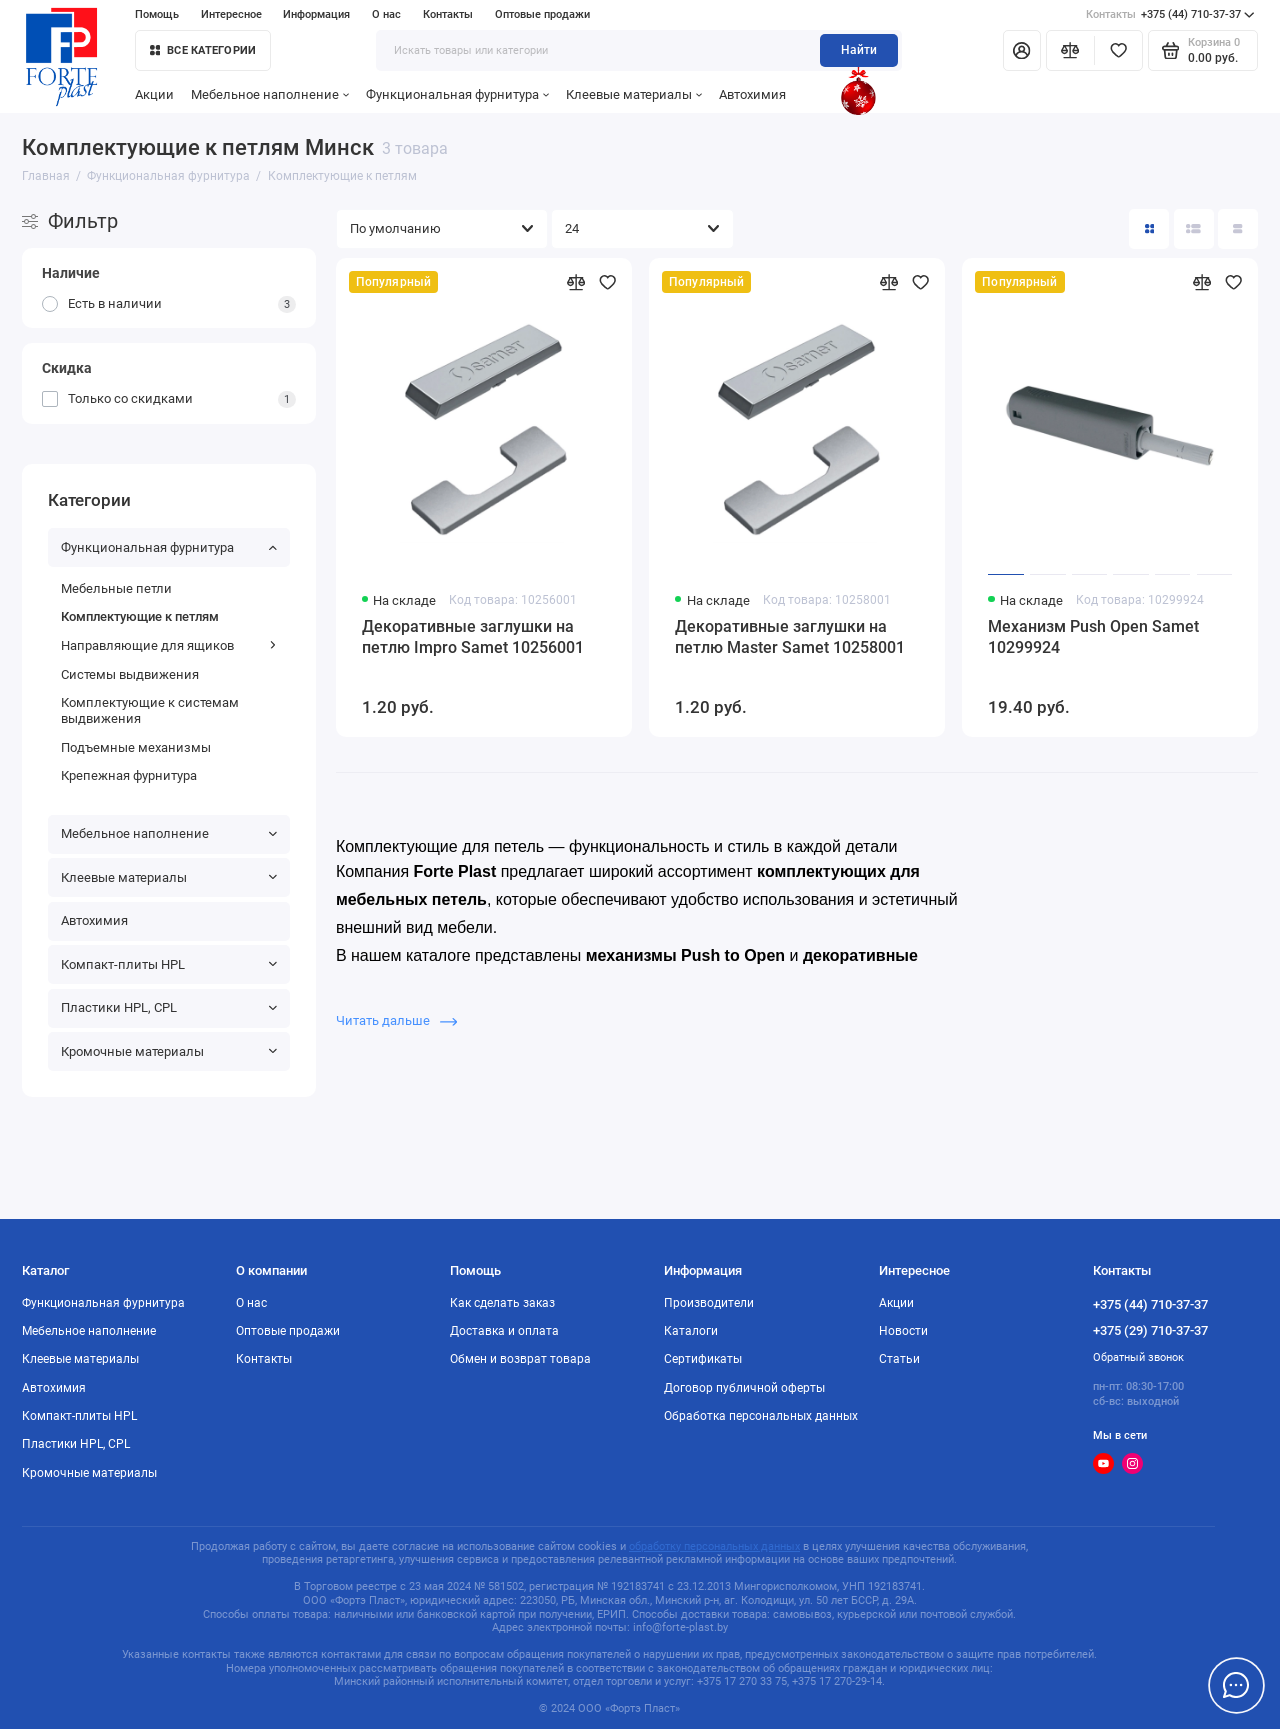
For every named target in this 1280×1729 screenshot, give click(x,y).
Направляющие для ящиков (169, 645)
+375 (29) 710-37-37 (1150, 1330)
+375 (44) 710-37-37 (1170, 15)
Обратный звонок (1138, 1357)
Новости (903, 1331)
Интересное (231, 14)
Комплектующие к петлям (140, 616)
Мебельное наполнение (270, 94)
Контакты (448, 14)
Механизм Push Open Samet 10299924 (1093, 637)
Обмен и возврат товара (520, 1359)
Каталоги (691, 1331)
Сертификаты (703, 1359)
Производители (709, 1303)
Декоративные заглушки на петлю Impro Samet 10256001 (473, 637)
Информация (316, 14)
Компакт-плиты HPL (169, 964)
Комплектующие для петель (442, 846)
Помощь (157, 14)
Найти (859, 50)
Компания (418, 871)
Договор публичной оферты (744, 1388)
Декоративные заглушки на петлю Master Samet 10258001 (790, 637)
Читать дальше (396, 1020)
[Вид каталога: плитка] (1149, 229)
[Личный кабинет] (1022, 50)
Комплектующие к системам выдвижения (150, 710)
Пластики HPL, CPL (169, 1007)
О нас (386, 14)
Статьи (899, 1359)
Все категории (203, 50)
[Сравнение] (1070, 50)
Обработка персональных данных (761, 1416)
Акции (154, 94)
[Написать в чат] (1236, 1685)
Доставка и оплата (504, 1331)
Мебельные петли (116, 588)
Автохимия (752, 94)
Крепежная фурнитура (129, 775)
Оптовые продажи (542, 14)
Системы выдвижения (130, 674)
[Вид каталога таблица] (1238, 229)
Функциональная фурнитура (457, 94)
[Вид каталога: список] (1194, 229)
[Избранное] (1118, 50)
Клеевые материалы (634, 94)
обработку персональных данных (714, 1546)
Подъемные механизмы (136, 747)
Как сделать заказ (502, 1303)
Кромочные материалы (169, 1051)
